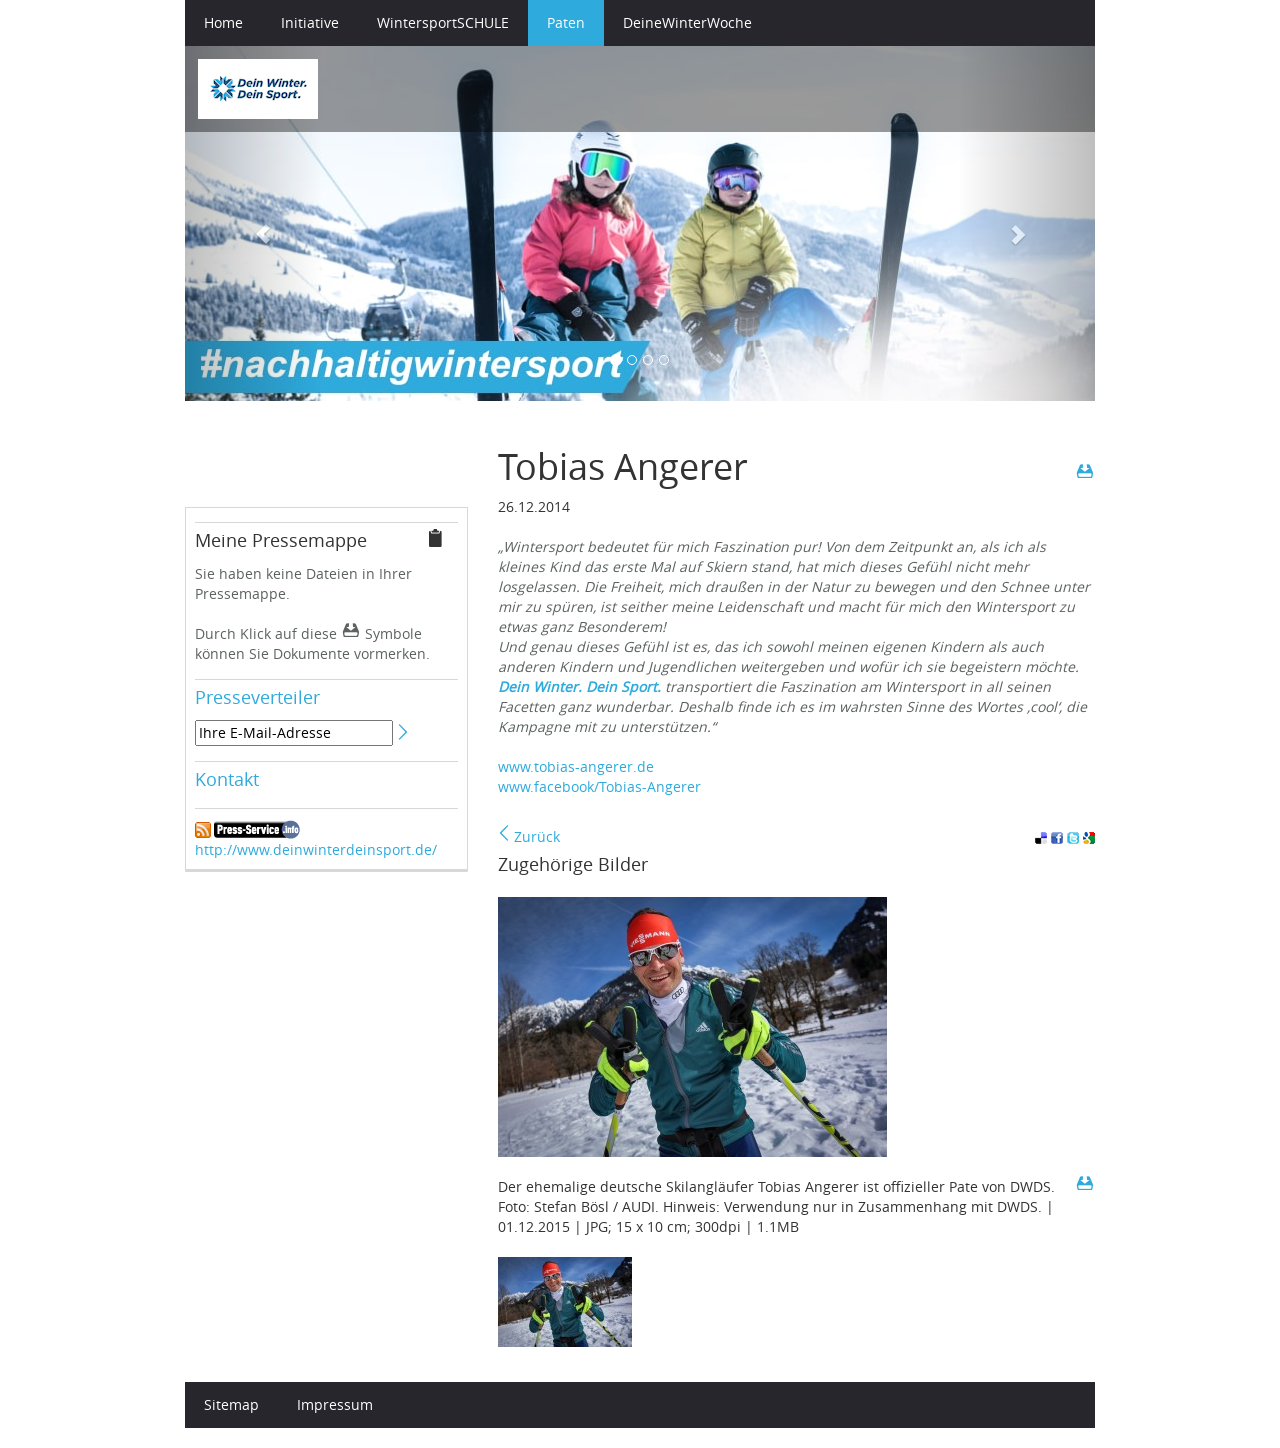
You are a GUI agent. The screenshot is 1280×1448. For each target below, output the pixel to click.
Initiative (310, 22)
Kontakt (227, 779)
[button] (253, 223)
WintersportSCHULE (443, 22)
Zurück (529, 836)
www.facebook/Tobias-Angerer (599, 786)
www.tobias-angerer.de (576, 766)
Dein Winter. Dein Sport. (579, 686)
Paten (566, 22)
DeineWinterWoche (687, 22)
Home (223, 22)
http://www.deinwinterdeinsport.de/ (316, 849)
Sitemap (231, 1404)
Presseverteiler (257, 697)
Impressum (335, 1404)
